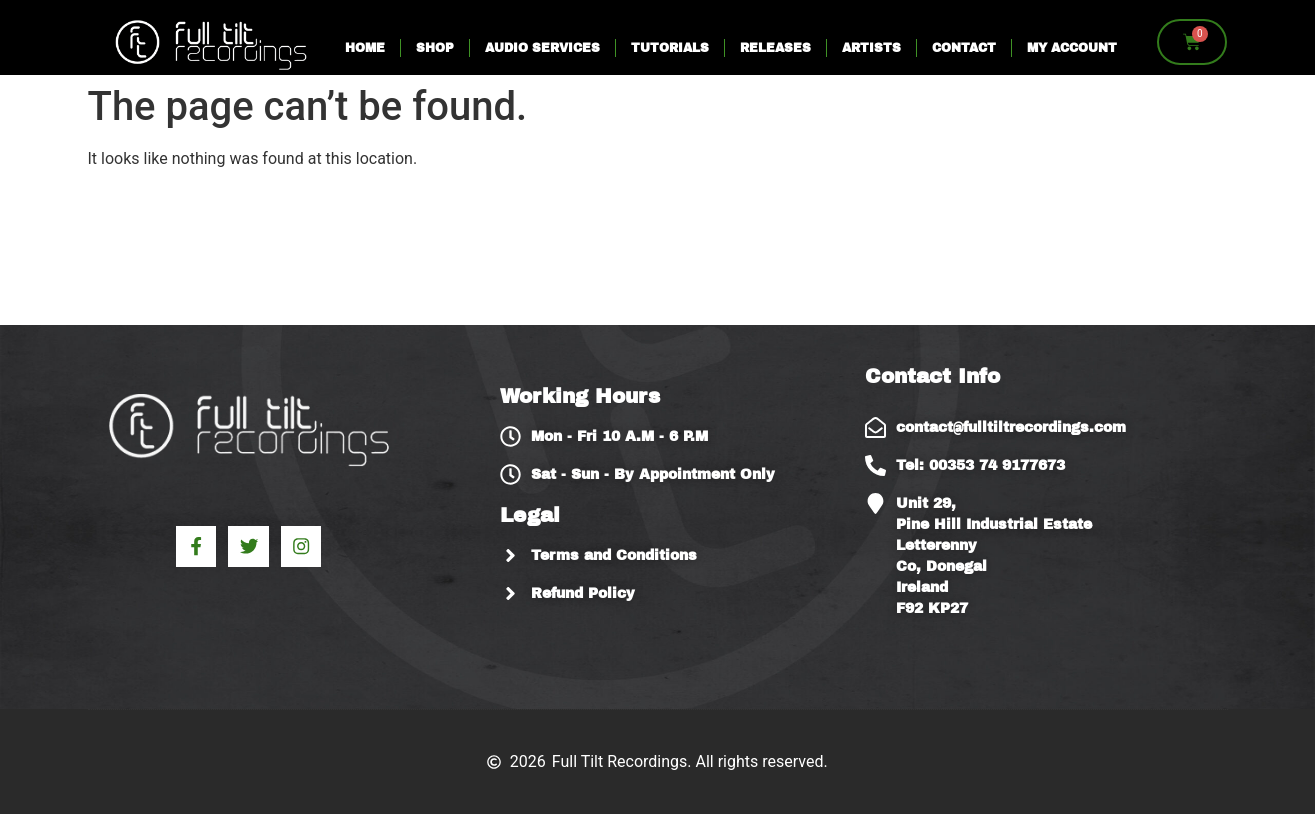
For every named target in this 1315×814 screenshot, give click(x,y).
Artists (871, 48)
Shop (435, 48)
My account (1072, 48)
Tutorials (670, 48)
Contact (964, 48)
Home (365, 48)
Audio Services (542, 48)
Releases (775, 48)
